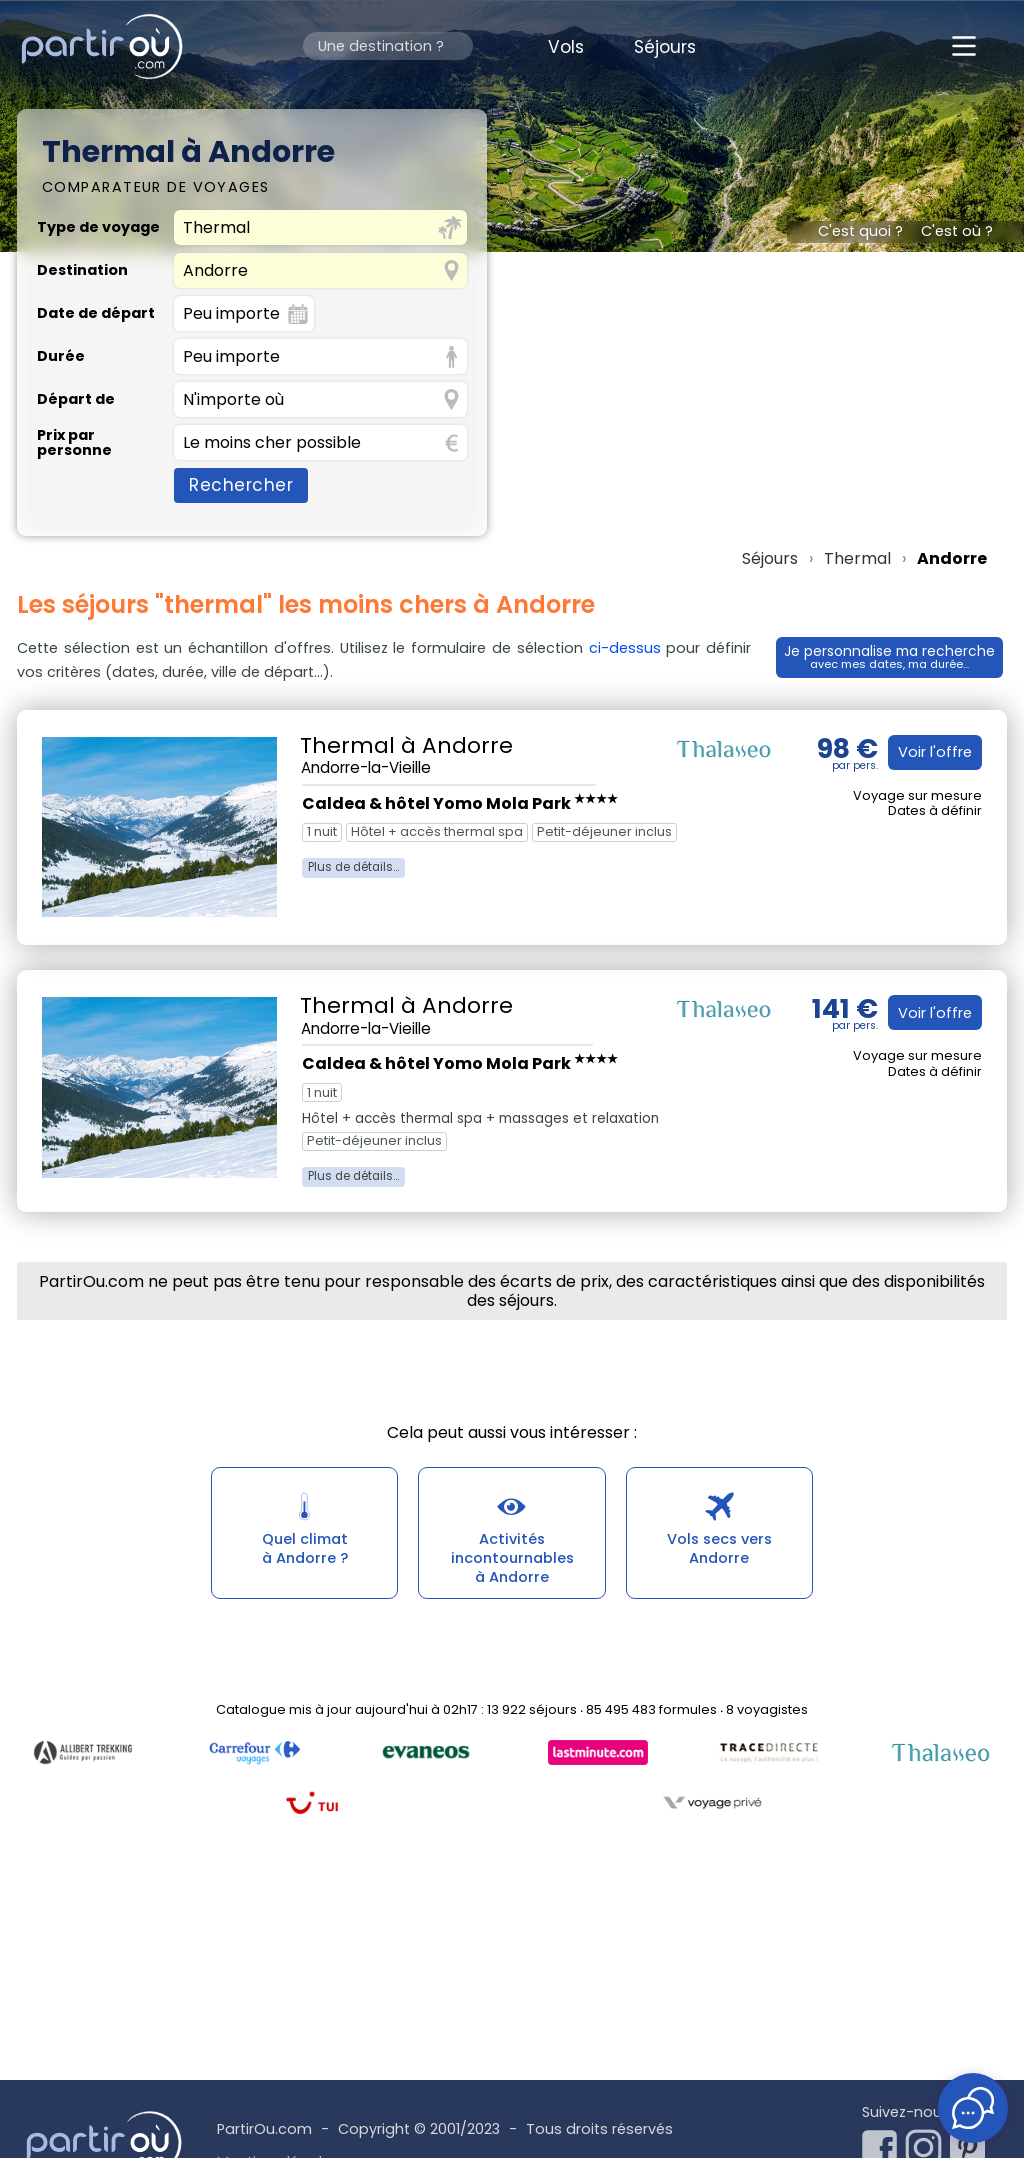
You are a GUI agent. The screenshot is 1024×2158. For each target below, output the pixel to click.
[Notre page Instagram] (928, 2142)
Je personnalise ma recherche (888, 653)
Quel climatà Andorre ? (304, 1553)
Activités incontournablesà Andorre (512, 1563)
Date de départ (96, 313)
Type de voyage (98, 227)
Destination (82, 270)
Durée (61, 356)
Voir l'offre (931, 751)
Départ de (76, 399)
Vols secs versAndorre (719, 1553)
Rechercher (241, 485)
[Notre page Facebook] (884, 2142)
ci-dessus (619, 648)
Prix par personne (74, 442)
